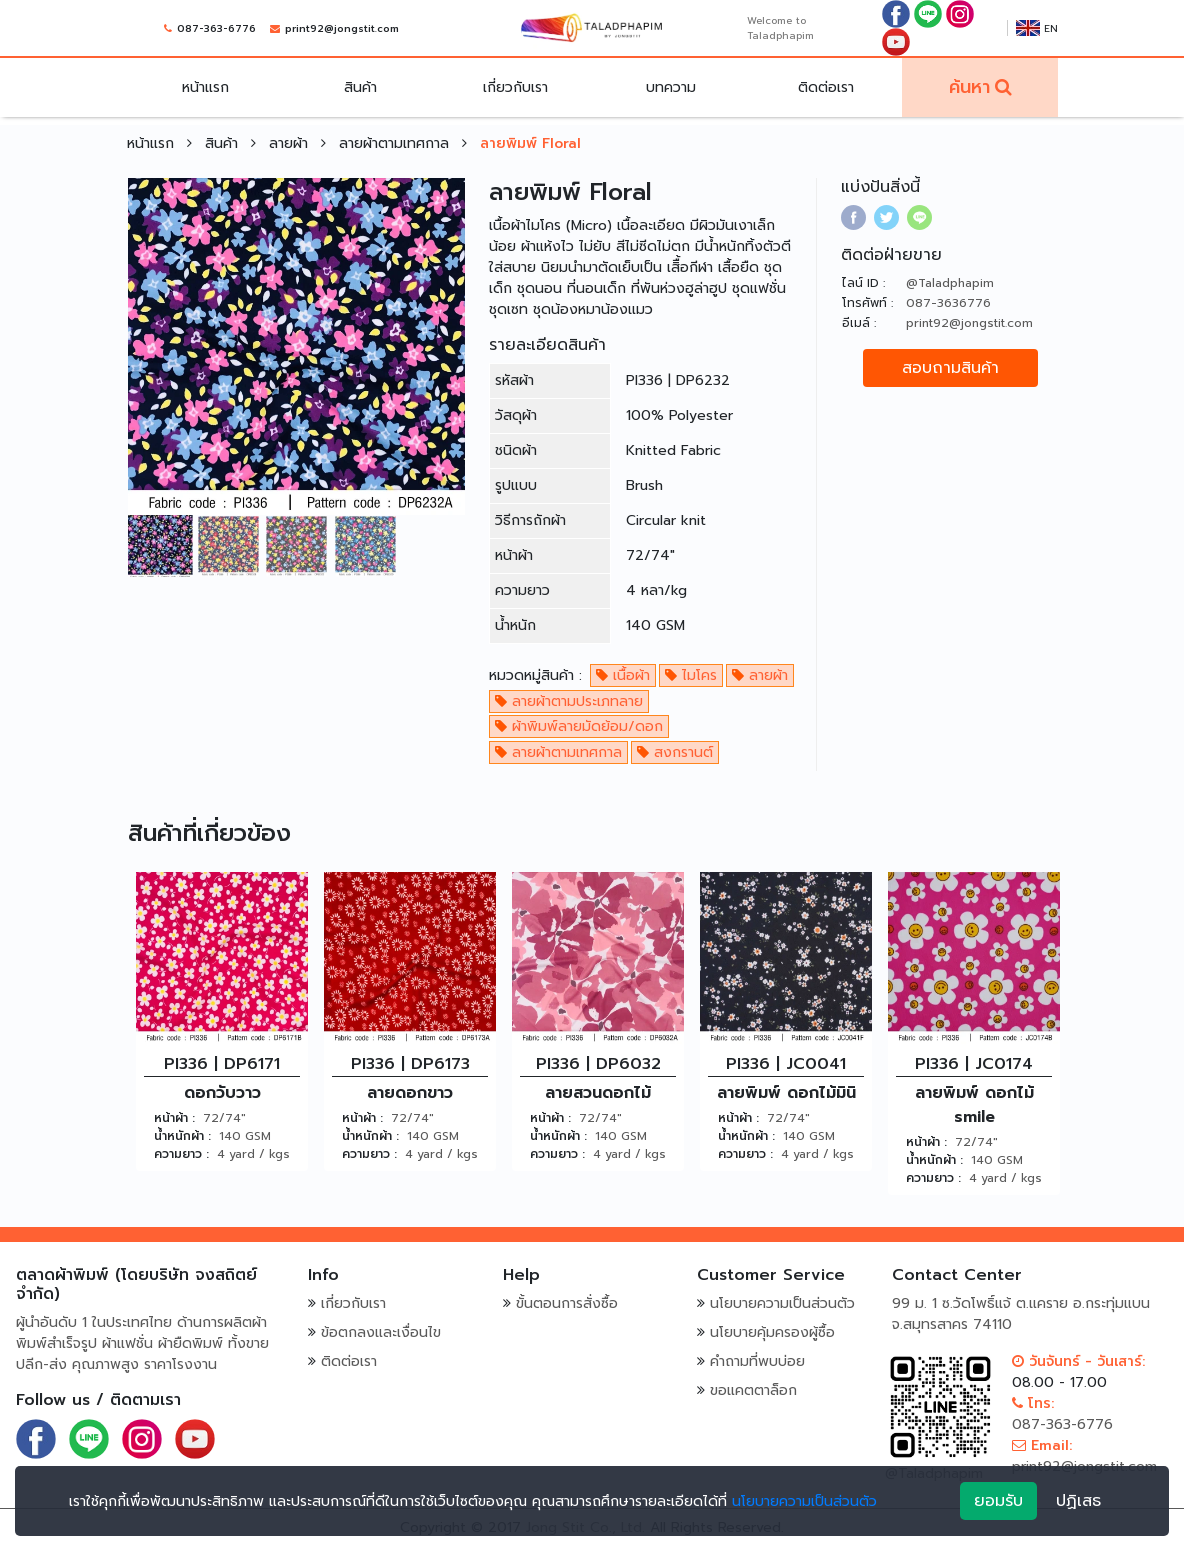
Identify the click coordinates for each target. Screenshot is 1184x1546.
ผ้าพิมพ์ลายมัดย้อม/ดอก (579, 726)
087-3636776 (948, 303)
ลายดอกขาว (410, 1093)
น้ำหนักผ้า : (182, 1136)
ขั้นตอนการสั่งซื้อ (567, 1303)
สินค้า (360, 87)
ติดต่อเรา (826, 87)
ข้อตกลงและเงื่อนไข (381, 1332)
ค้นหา (969, 87)
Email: (1042, 1445)
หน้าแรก (205, 87)
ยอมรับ (998, 1501)
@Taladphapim (950, 283)
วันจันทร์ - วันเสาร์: (1078, 1361)
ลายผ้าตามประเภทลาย (569, 701)
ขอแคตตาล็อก (753, 1390)
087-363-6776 (216, 28)
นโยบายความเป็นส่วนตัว (782, 1303)
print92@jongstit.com (342, 28)
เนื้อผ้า (623, 675)
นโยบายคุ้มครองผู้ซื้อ (772, 1332)
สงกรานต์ (675, 752)
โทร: (1033, 1403)
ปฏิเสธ (1078, 1501)
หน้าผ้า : (174, 1118)
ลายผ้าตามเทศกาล (396, 143)
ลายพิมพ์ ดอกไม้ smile (974, 1105)
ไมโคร (691, 675)
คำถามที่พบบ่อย (757, 1361)
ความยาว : (181, 1154)
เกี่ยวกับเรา (515, 87)
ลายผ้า (291, 143)
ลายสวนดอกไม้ (598, 1093)
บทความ (671, 87)
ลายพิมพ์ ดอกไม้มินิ (786, 1093)
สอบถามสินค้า (950, 368)
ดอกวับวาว (222, 1093)
